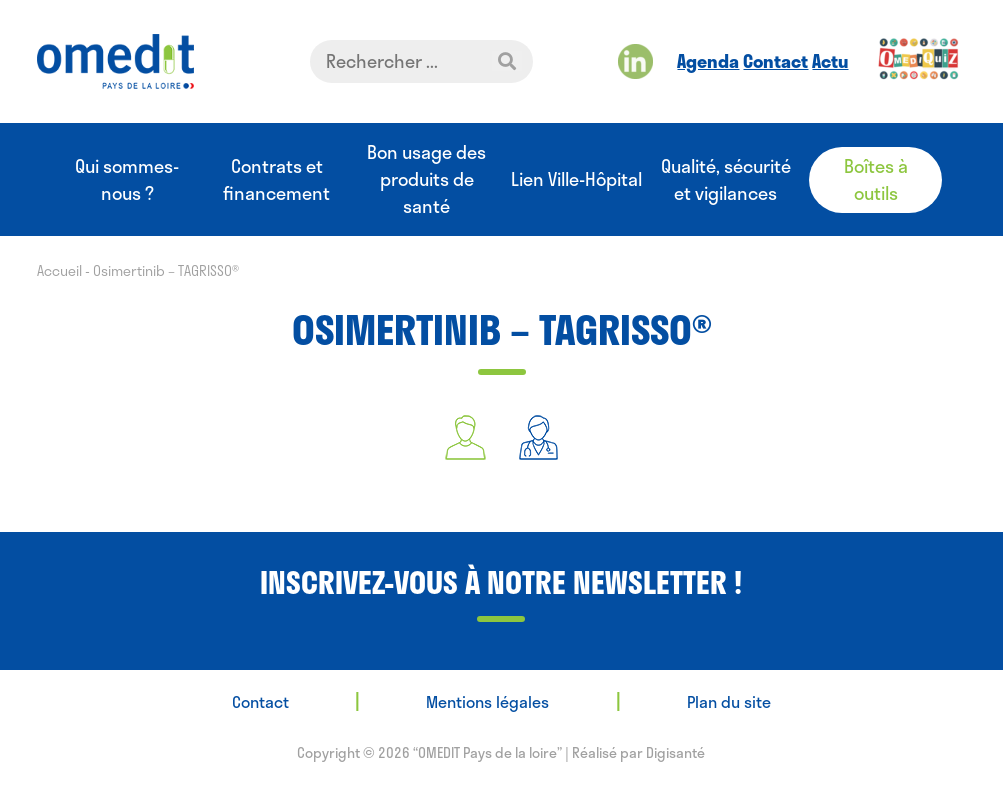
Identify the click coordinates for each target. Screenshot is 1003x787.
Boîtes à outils (876, 179)
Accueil (59, 270)
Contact (775, 61)
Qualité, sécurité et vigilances (726, 180)
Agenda (708, 61)
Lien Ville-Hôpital (576, 179)
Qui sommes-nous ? (127, 180)
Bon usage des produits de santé (426, 179)
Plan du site (729, 701)
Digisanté (675, 752)
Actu (830, 61)
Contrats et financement (276, 180)
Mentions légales (487, 701)
